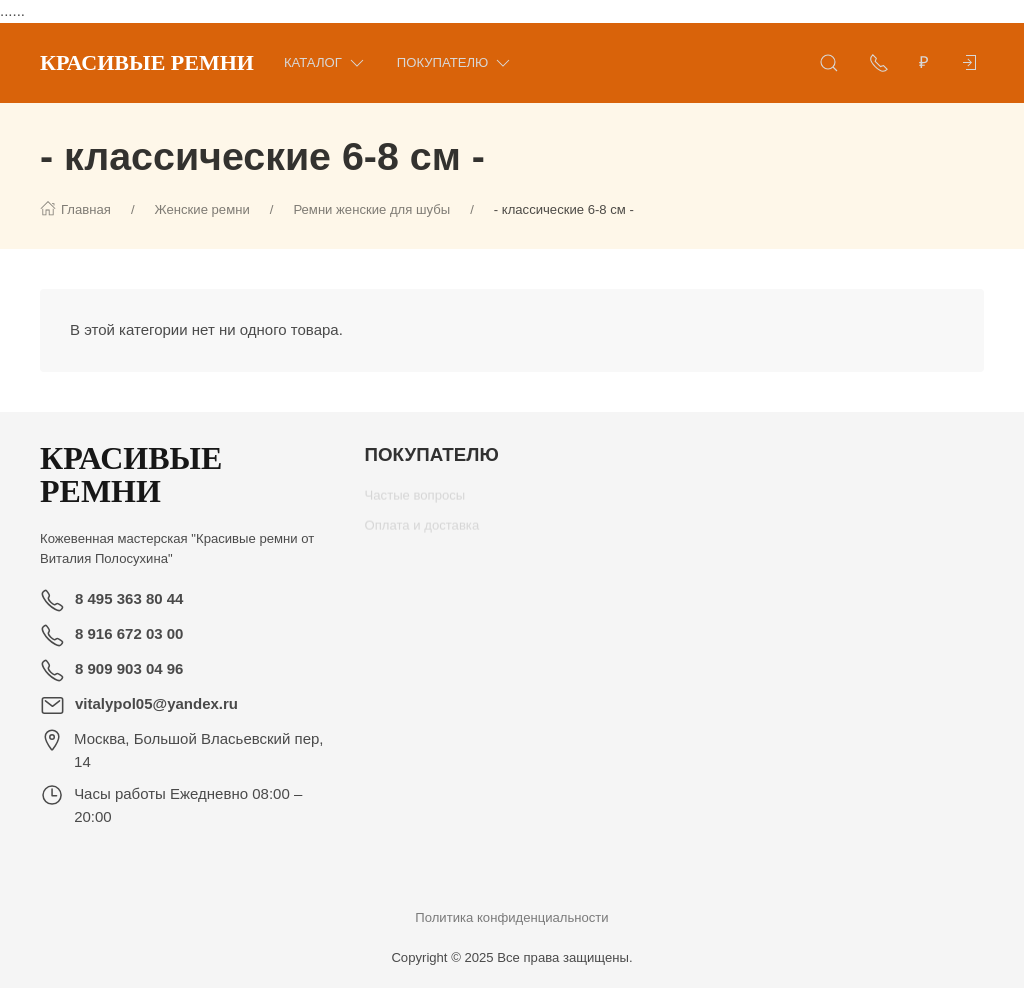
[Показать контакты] (879, 63)
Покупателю (455, 62)
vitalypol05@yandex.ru (156, 703)
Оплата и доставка (422, 532)
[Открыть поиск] (829, 63)
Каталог (325, 62)
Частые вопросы (415, 502)
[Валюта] (924, 63)
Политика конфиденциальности (511, 917)
